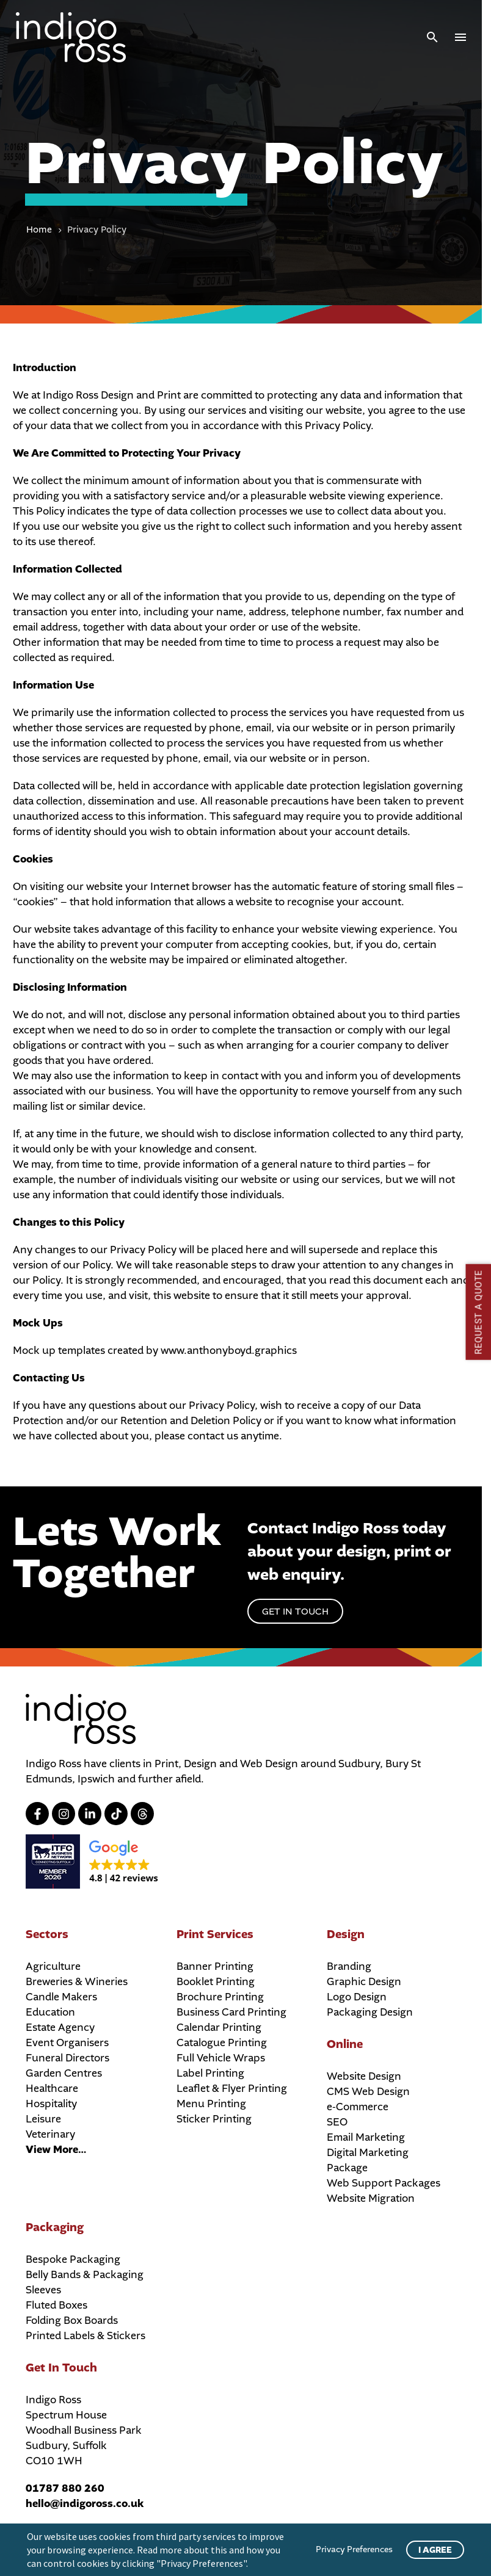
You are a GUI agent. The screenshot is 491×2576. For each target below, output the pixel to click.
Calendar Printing (218, 2028)
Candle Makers (61, 1997)
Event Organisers (67, 2043)
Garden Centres (64, 2073)
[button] (432, 37)
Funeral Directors (67, 2058)
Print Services (214, 1934)
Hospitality (51, 2104)
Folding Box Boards (72, 2321)
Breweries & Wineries (77, 1982)
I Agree (435, 2550)
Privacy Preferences (354, 2549)
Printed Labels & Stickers (85, 2336)
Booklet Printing (215, 1982)
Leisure (43, 2119)
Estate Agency (60, 2028)
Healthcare (52, 2089)
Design (346, 1934)
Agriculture (53, 1966)
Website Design (364, 2076)
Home (39, 230)
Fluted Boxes (56, 2305)
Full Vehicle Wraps (220, 2058)
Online (345, 2044)
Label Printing (210, 2073)
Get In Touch (61, 2368)
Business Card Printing (231, 2012)
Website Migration (371, 2198)
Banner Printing (214, 1966)
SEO (337, 2122)
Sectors (47, 1934)
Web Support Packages (383, 2183)
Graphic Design (364, 1982)
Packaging (55, 2227)
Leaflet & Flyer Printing (231, 2089)
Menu (460, 37)
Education (50, 2012)
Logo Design (357, 1997)
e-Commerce (357, 2107)
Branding (349, 1966)
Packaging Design (370, 2012)
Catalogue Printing (221, 2043)
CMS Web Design (368, 2092)
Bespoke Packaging (73, 2259)
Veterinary (50, 2134)
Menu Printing (211, 2104)
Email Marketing (366, 2137)
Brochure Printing (220, 1997)
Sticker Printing (214, 2119)
